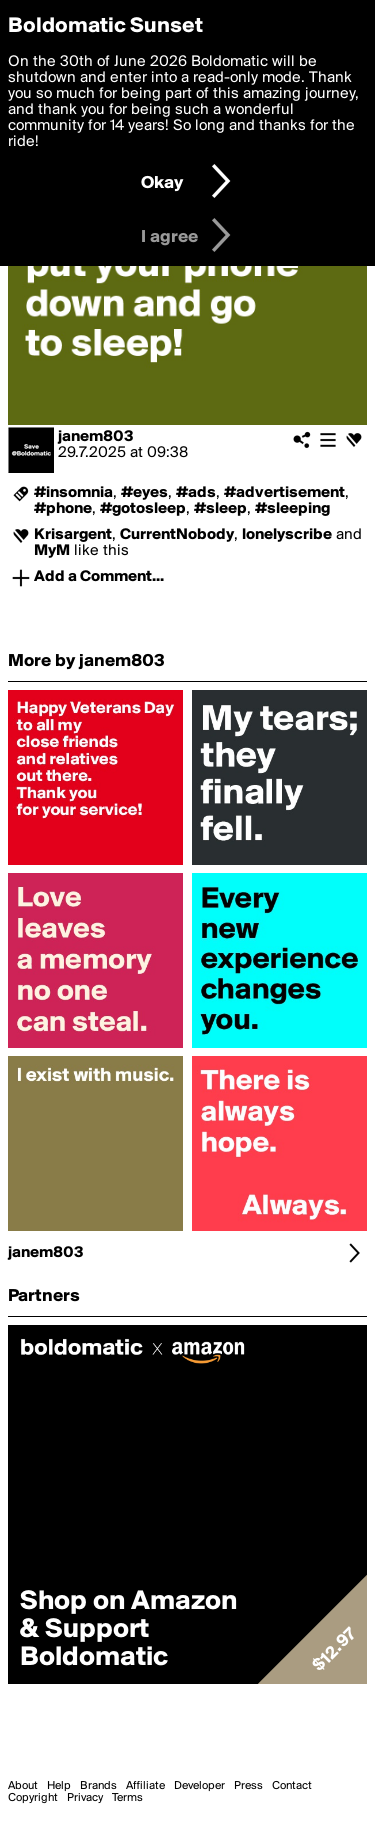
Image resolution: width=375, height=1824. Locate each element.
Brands (98, 1786)
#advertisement (284, 493)
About (23, 1786)
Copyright (33, 1798)
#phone (63, 509)
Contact (292, 1786)
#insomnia (73, 493)
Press (248, 1786)
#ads (196, 493)
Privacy (85, 1798)
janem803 (96, 437)
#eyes (144, 493)
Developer (199, 1786)
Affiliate (145, 1786)
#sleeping (292, 509)
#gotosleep (143, 509)
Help (59, 1786)
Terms (127, 1798)
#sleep (220, 509)
